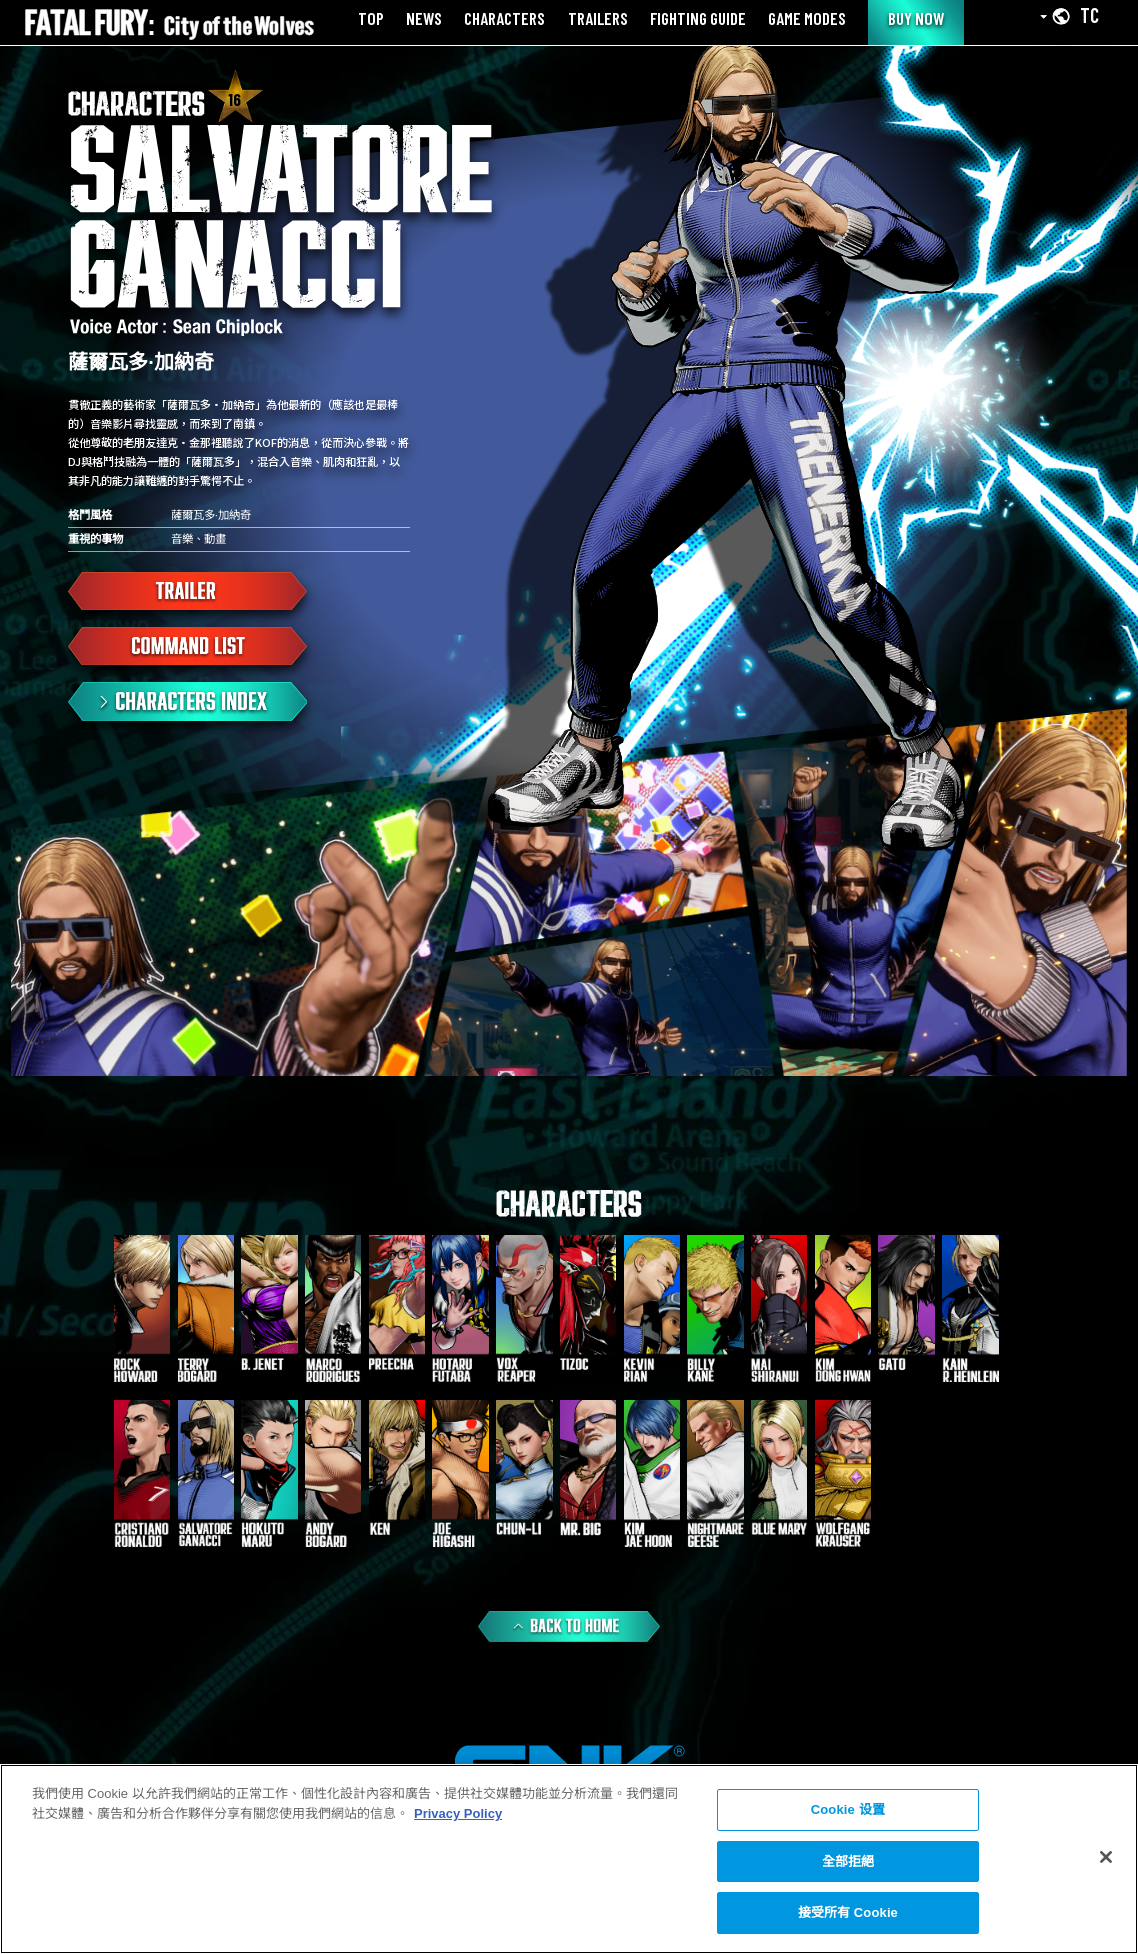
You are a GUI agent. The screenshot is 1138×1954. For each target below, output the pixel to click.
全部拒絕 (848, 1861)
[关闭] (1106, 1857)
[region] (569, 1859)
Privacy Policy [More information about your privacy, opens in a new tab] (458, 1813)
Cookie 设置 (848, 1809)
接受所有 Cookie (848, 1912)
